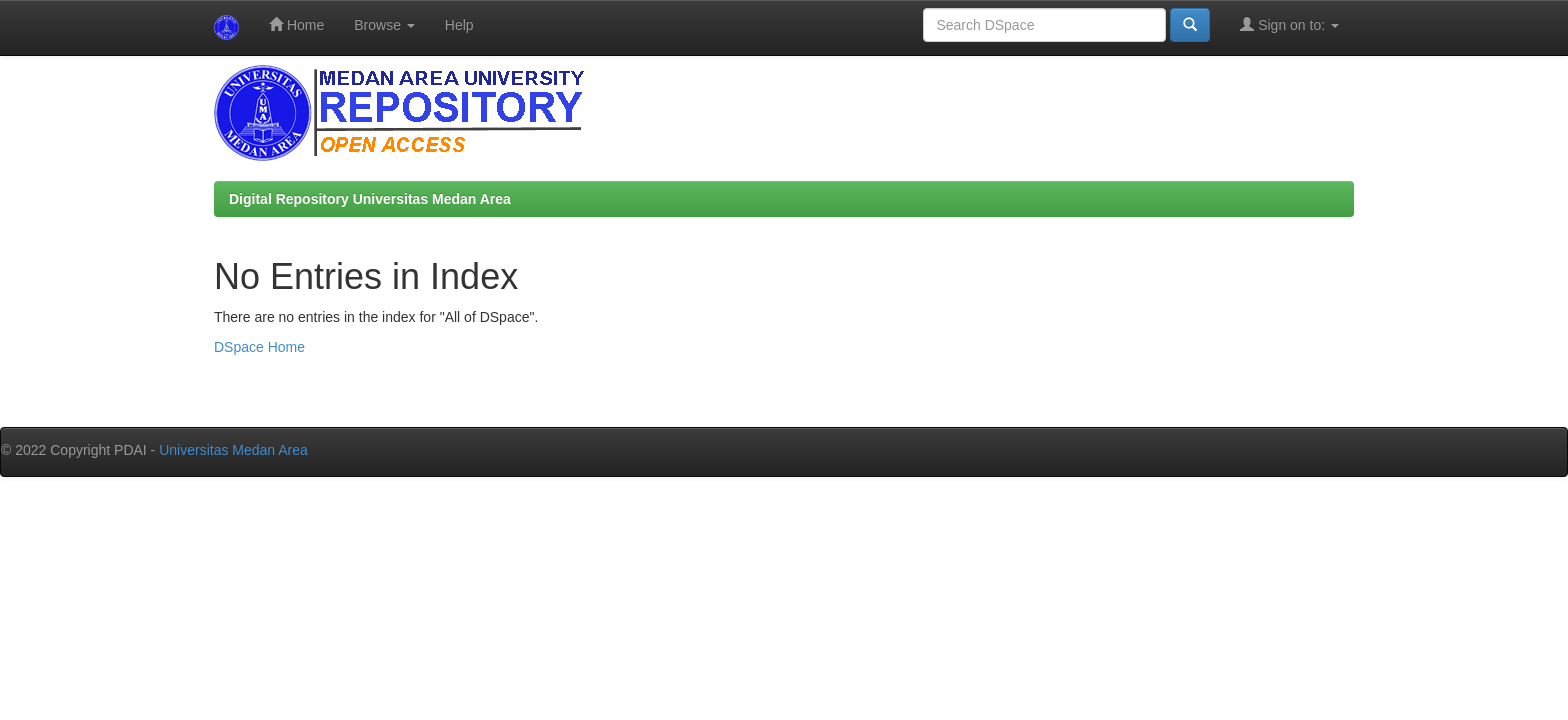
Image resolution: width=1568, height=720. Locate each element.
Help (459, 25)
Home (296, 24)
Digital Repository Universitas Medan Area (370, 199)
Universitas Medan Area (233, 450)
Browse (384, 25)
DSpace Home (259, 347)
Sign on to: (1289, 24)
